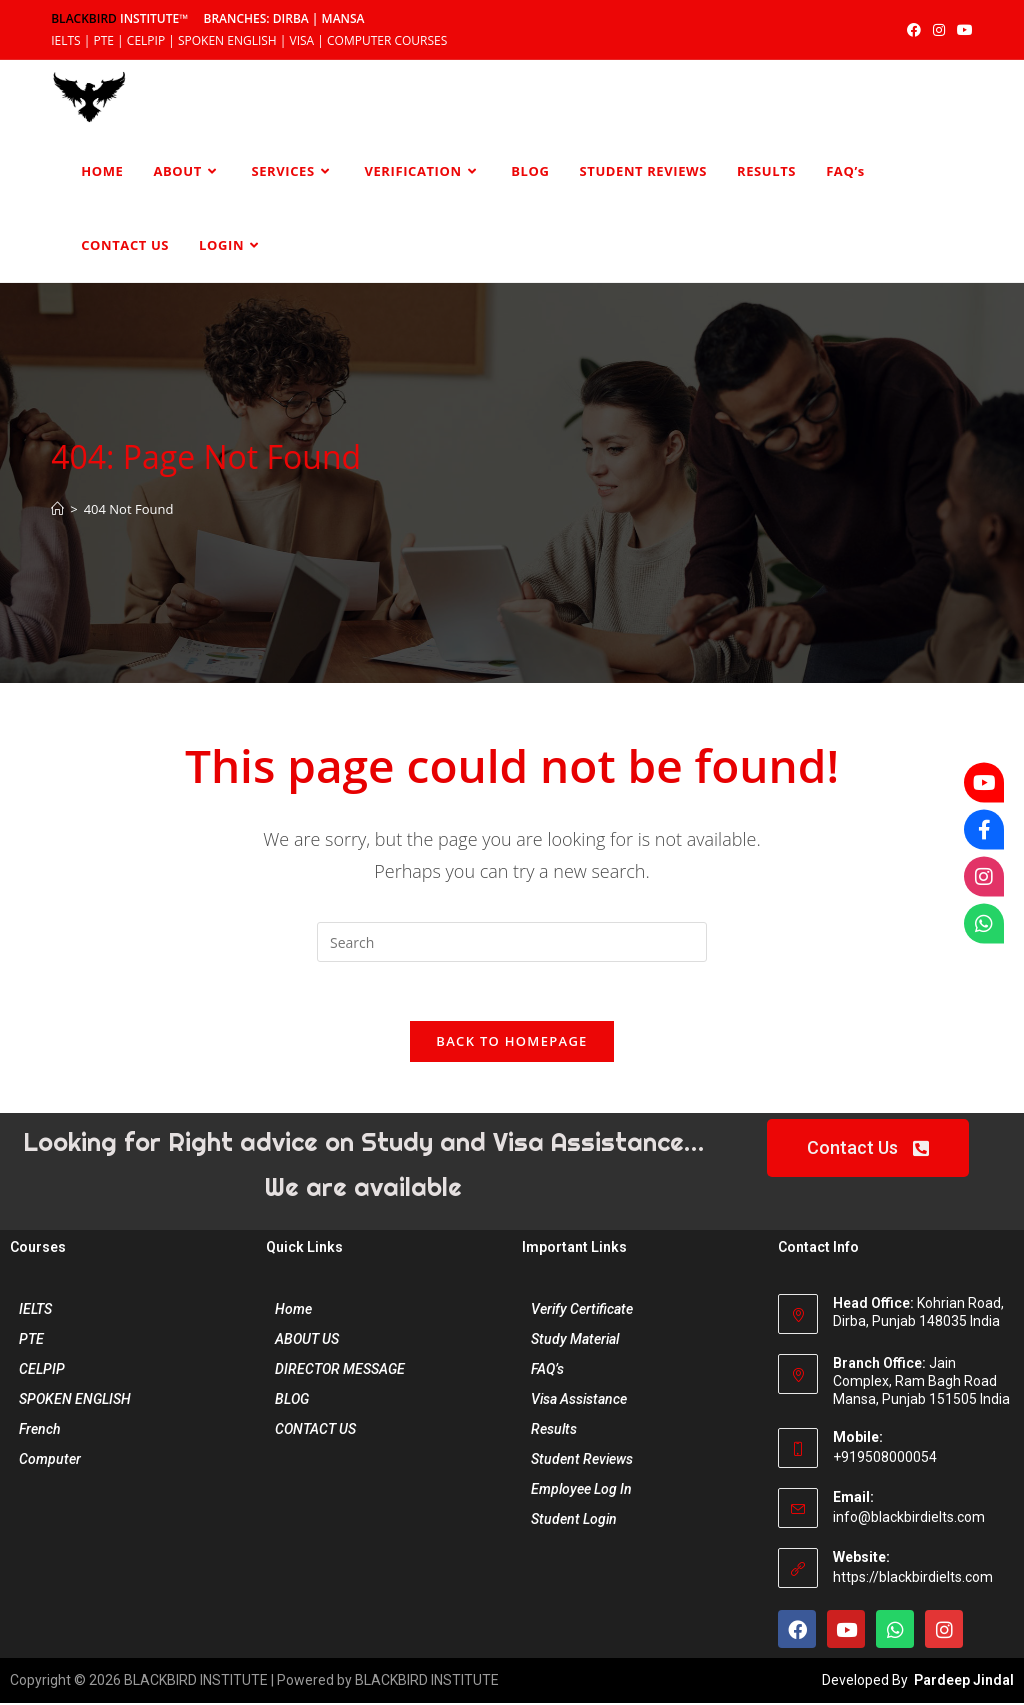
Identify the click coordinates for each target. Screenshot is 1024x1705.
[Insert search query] (512, 942)
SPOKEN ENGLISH (75, 1401)
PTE (31, 1341)
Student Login (574, 1521)
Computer (50, 1461)
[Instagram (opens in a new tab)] (939, 30)
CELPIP (42, 1371)
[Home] (57, 509)
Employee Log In (581, 1491)
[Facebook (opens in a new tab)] (914, 30)
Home (293, 1311)
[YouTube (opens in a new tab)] (962, 30)
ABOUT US (307, 1341)
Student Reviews (582, 1461)
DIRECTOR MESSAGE (340, 1371)
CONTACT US (315, 1431)
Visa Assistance (579, 1401)
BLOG (292, 1401)
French (40, 1431)
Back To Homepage (511, 1043)
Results (554, 1431)
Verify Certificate (582, 1311)
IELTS (35, 1311)
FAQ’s (547, 1371)
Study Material (575, 1341)
